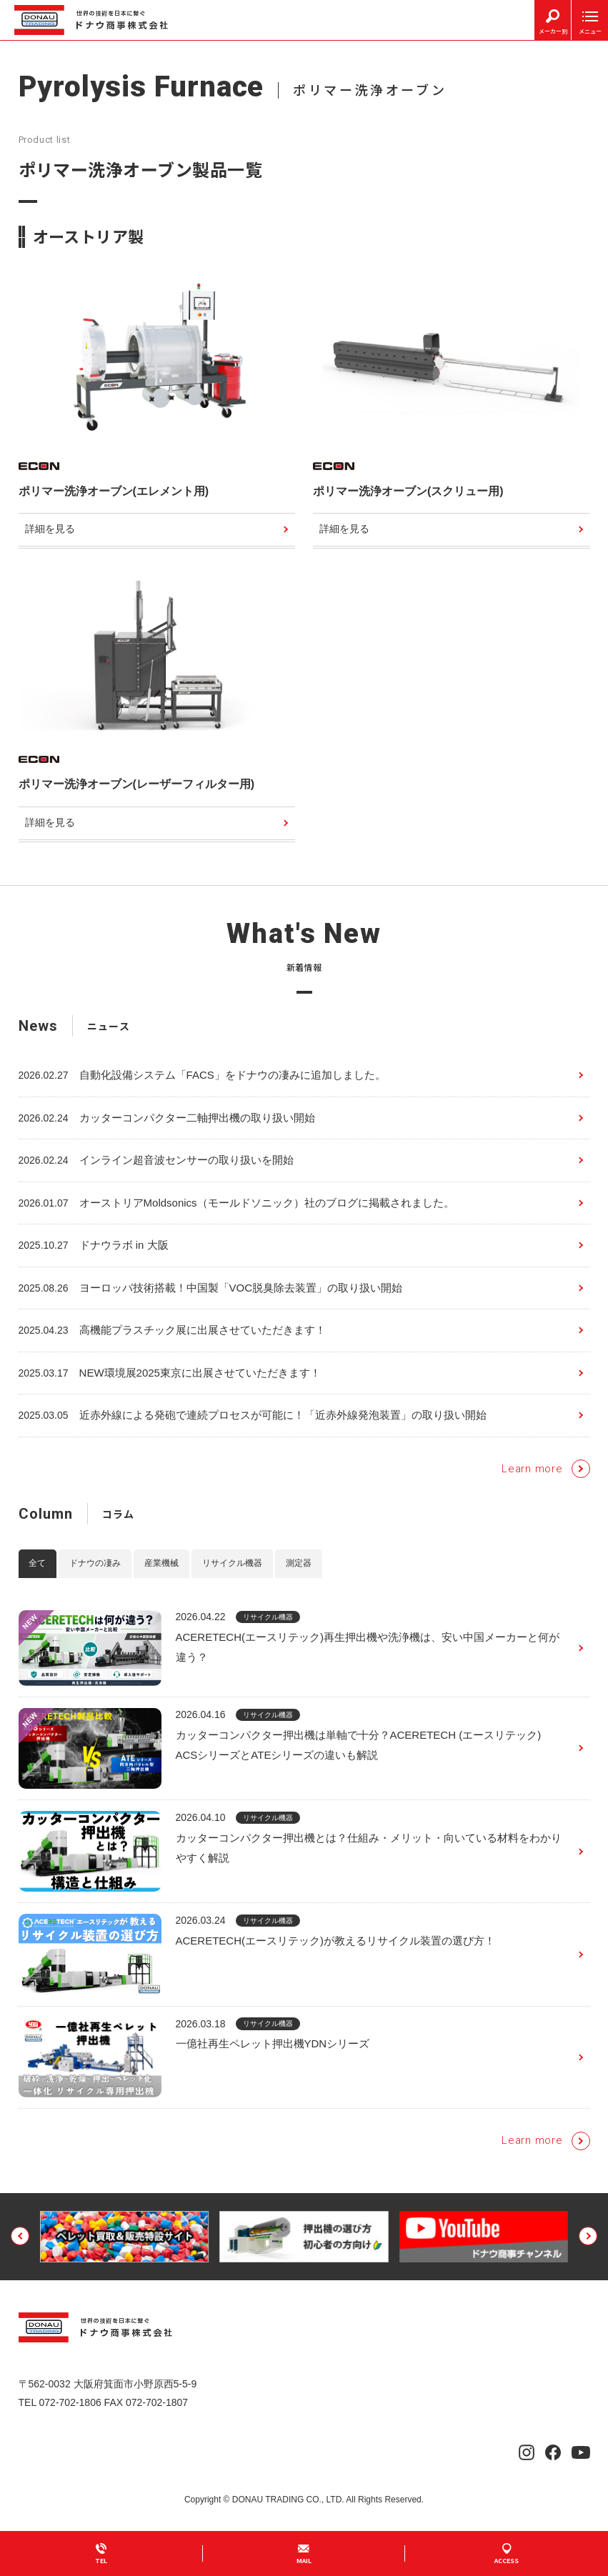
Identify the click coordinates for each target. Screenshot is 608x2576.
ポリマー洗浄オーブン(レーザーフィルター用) (137, 785)
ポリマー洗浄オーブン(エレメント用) (114, 491)
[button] (20, 2255)
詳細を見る (51, 530)
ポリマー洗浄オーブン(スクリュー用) (408, 491)
